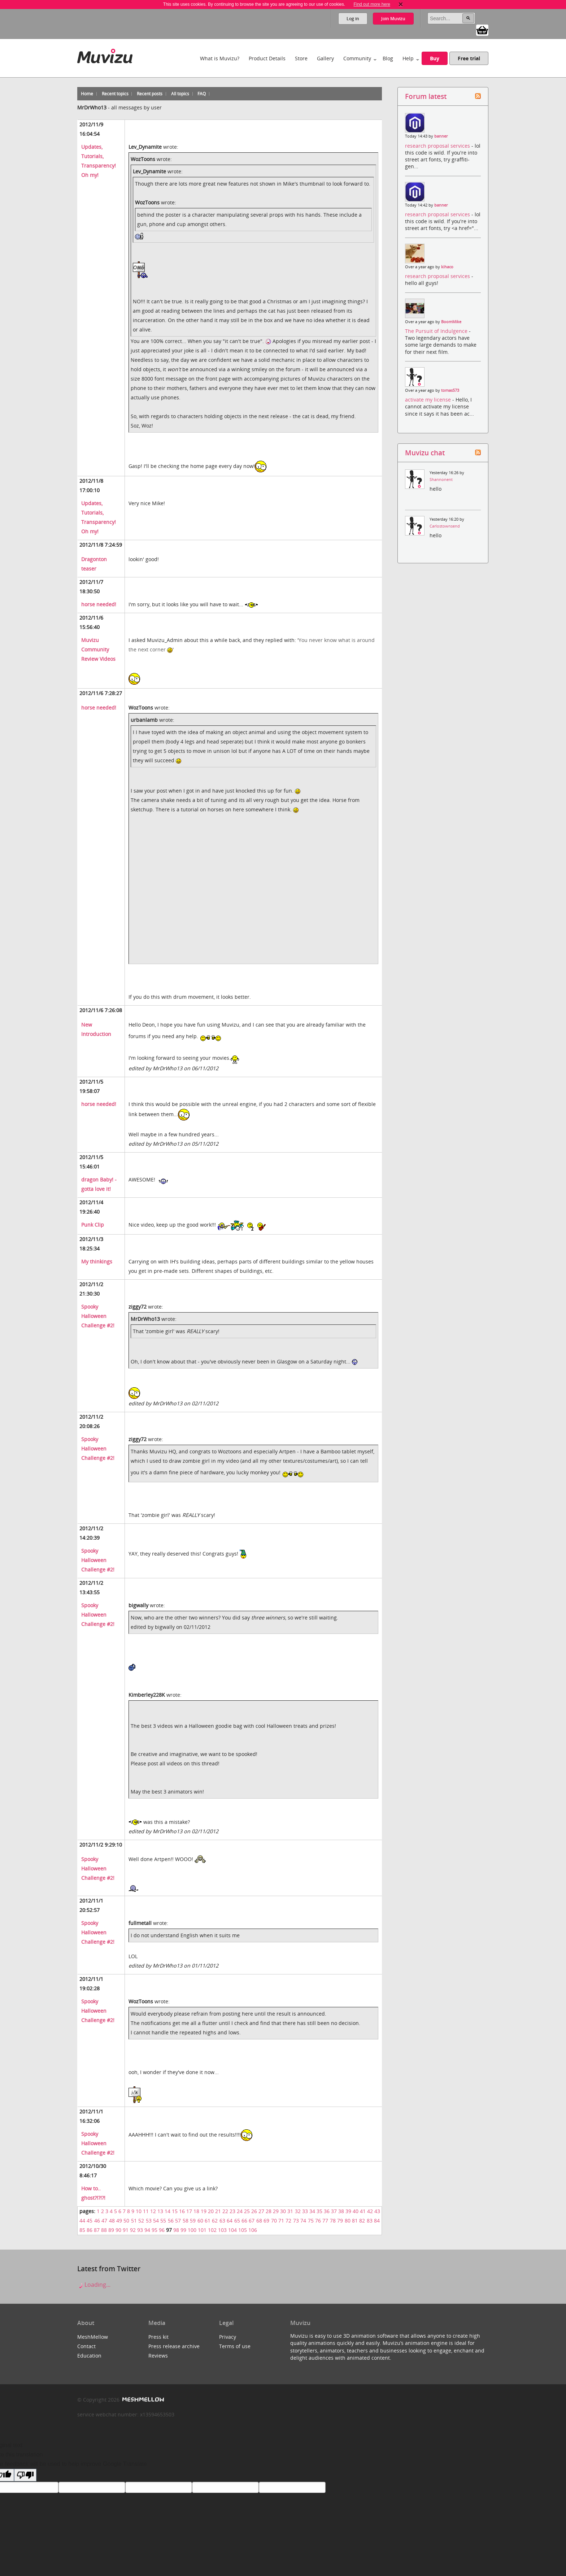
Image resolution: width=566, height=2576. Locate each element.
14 (167, 2211)
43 (377, 2211)
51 (134, 2220)
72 (288, 2220)
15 (175, 2211)
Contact (86, 2346)
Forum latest (426, 96)
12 (153, 2211)
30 (283, 2211)
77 (325, 2220)
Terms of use (235, 2346)
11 (146, 2211)
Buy (434, 58)
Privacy (227, 2336)
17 (189, 2211)
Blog (388, 58)
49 (119, 2220)
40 (355, 2211)
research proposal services (438, 145)
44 (82, 2220)
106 (252, 2229)
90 (118, 2229)
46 (97, 2220)
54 (156, 2220)
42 (370, 2211)
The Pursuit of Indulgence (437, 331)
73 (296, 2220)
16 (182, 2211)
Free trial (469, 58)
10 (139, 2211)
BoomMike (451, 321)
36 (327, 2211)
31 (290, 2211)
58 (185, 2220)
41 (363, 2211)
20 (211, 2211)
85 (82, 2229)
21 (218, 2211)
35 (319, 2211)
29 (276, 2211)
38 (341, 2211)
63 (222, 2220)
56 (171, 2220)
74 (303, 2220)
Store (301, 58)
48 (112, 2220)
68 (259, 2220)
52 (141, 2220)
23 (232, 2211)
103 (222, 2229)
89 (111, 2229)
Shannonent (441, 479)
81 (355, 2220)
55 (163, 2220)
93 (140, 2229)
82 (362, 2220)
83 (370, 2220)
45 (89, 2220)
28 (268, 2211)
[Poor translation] (25, 2475)
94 (147, 2229)
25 (247, 2211)
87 (97, 2229)
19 (203, 2211)
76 (318, 2220)
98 (176, 2229)
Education (89, 2355)
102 (212, 2229)
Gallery (325, 58)
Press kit (158, 2336)
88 (104, 2229)
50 (126, 2220)
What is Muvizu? (219, 58)
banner (441, 136)
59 (193, 2220)
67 (251, 2220)
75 (311, 2220)
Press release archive (174, 2346)
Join (393, 19)
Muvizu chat (425, 452)
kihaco (447, 266)
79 (340, 2220)
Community (357, 58)
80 (348, 2220)
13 (160, 2211)
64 (229, 2220)
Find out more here (371, 4)
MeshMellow (92, 2336)
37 (334, 2211)
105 (242, 2229)
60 (200, 2220)
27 (261, 2211)
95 (154, 2229)
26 (254, 2211)
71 (281, 2220)
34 (312, 2211)
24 (240, 2211)
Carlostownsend (445, 526)
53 (149, 2220)
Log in (353, 19)
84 (377, 2220)
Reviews (158, 2355)
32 (298, 2211)
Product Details (267, 58)
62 (215, 2220)
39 (348, 2211)
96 (162, 2229)
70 (274, 2220)
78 (333, 2220)
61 (207, 2220)
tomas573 (450, 390)
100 (192, 2229)
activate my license (428, 399)
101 (202, 2229)
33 (305, 2211)
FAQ (201, 94)
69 (266, 2220)
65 (237, 2220)
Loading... (93, 2285)
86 (89, 2229)
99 (183, 2229)
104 (232, 2229)
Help (408, 58)
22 (225, 2211)
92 (133, 2229)
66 (244, 2220)
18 (196, 2211)
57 (178, 2220)
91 (126, 2229)
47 (104, 2220)
